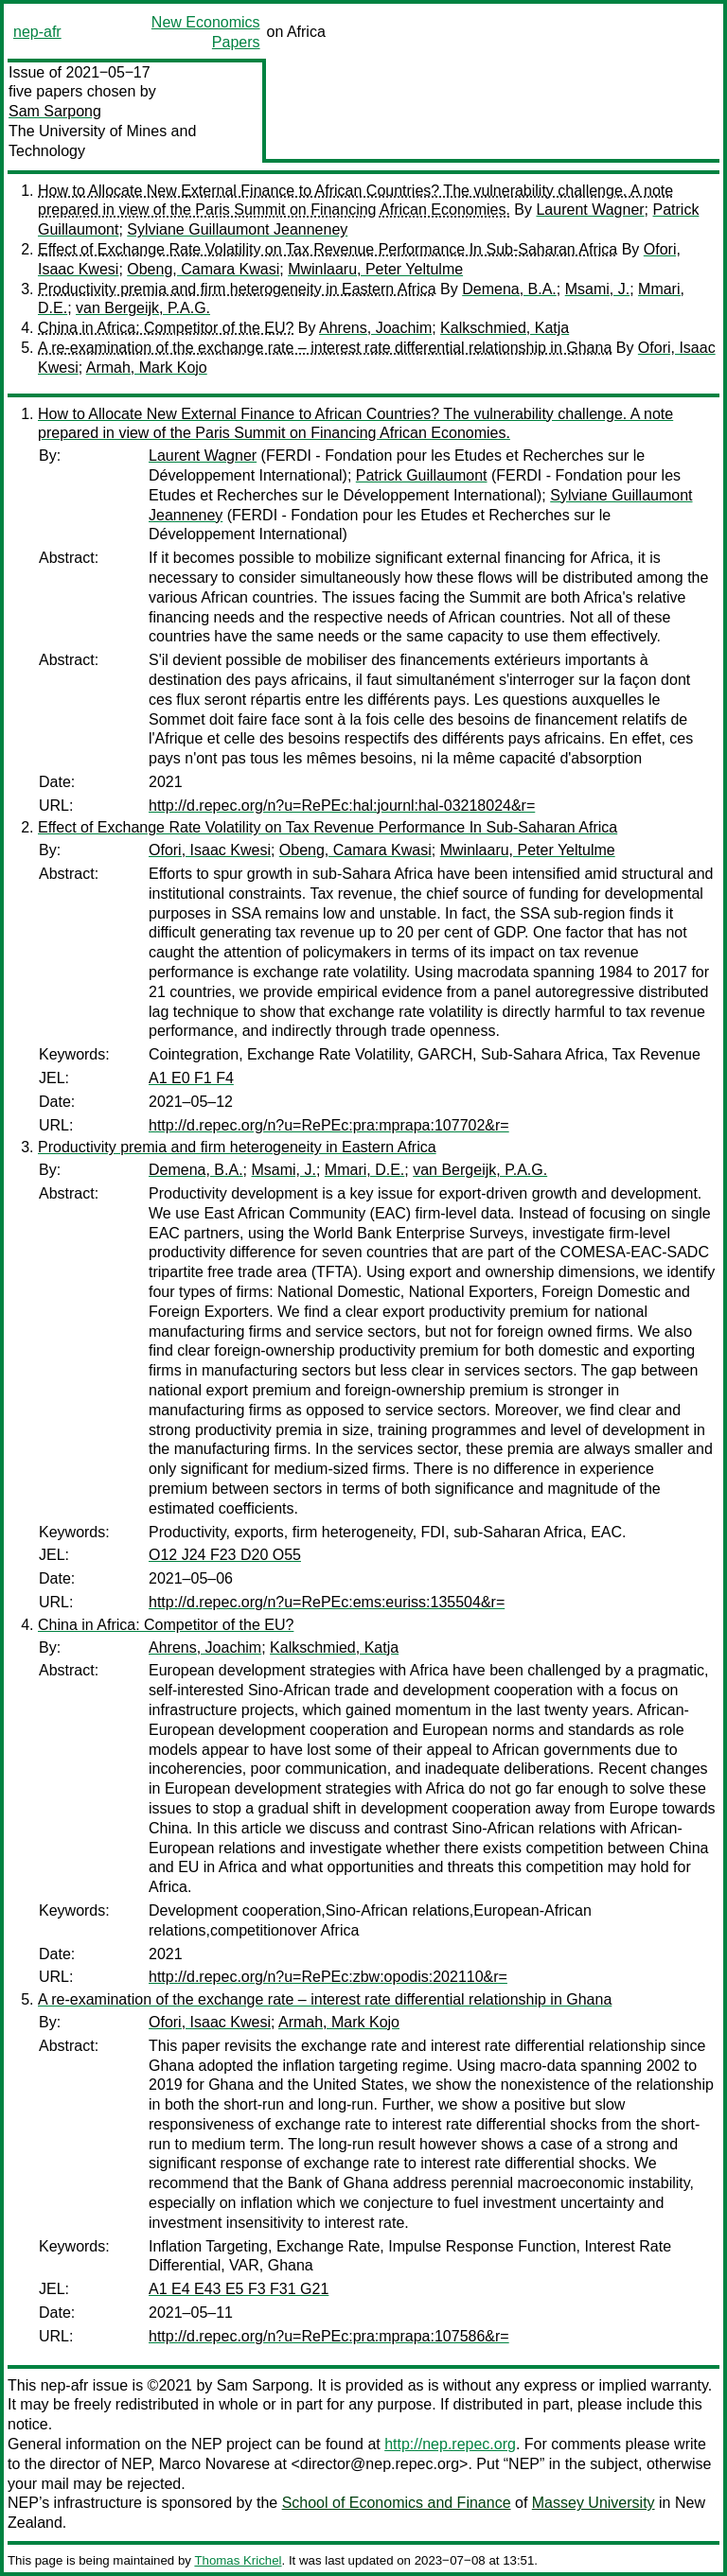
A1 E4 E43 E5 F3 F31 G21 (238, 2289)
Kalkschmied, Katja (504, 328)
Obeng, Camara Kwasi (203, 269)
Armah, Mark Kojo (146, 367)
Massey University (593, 2503)
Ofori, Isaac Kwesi (210, 850)
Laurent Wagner (590, 210)
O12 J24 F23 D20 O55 (225, 1555)
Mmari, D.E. (364, 1170)
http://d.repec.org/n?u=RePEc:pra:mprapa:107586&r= (329, 2336)
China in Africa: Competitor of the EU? (165, 328)
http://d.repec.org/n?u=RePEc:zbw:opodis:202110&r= (328, 1977)
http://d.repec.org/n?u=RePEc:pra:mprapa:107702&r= (329, 1125)
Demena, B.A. (509, 289)
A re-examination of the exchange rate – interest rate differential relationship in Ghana (325, 348)
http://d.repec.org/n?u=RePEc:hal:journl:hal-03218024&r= (342, 805)
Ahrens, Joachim (375, 328)
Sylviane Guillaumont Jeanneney (237, 229)
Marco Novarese (214, 2464)
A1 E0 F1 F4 (191, 1078)
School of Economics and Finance (396, 2503)
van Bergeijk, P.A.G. (143, 308)
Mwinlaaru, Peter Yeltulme (375, 269)
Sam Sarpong (55, 111)
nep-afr (37, 32)
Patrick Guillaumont (422, 475)
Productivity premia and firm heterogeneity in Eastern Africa (237, 289)
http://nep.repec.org (450, 2444)
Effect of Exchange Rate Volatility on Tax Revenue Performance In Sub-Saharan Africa (327, 249)
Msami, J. (597, 289)
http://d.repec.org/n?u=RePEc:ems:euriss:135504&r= (327, 1602)
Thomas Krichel (237, 2560)
